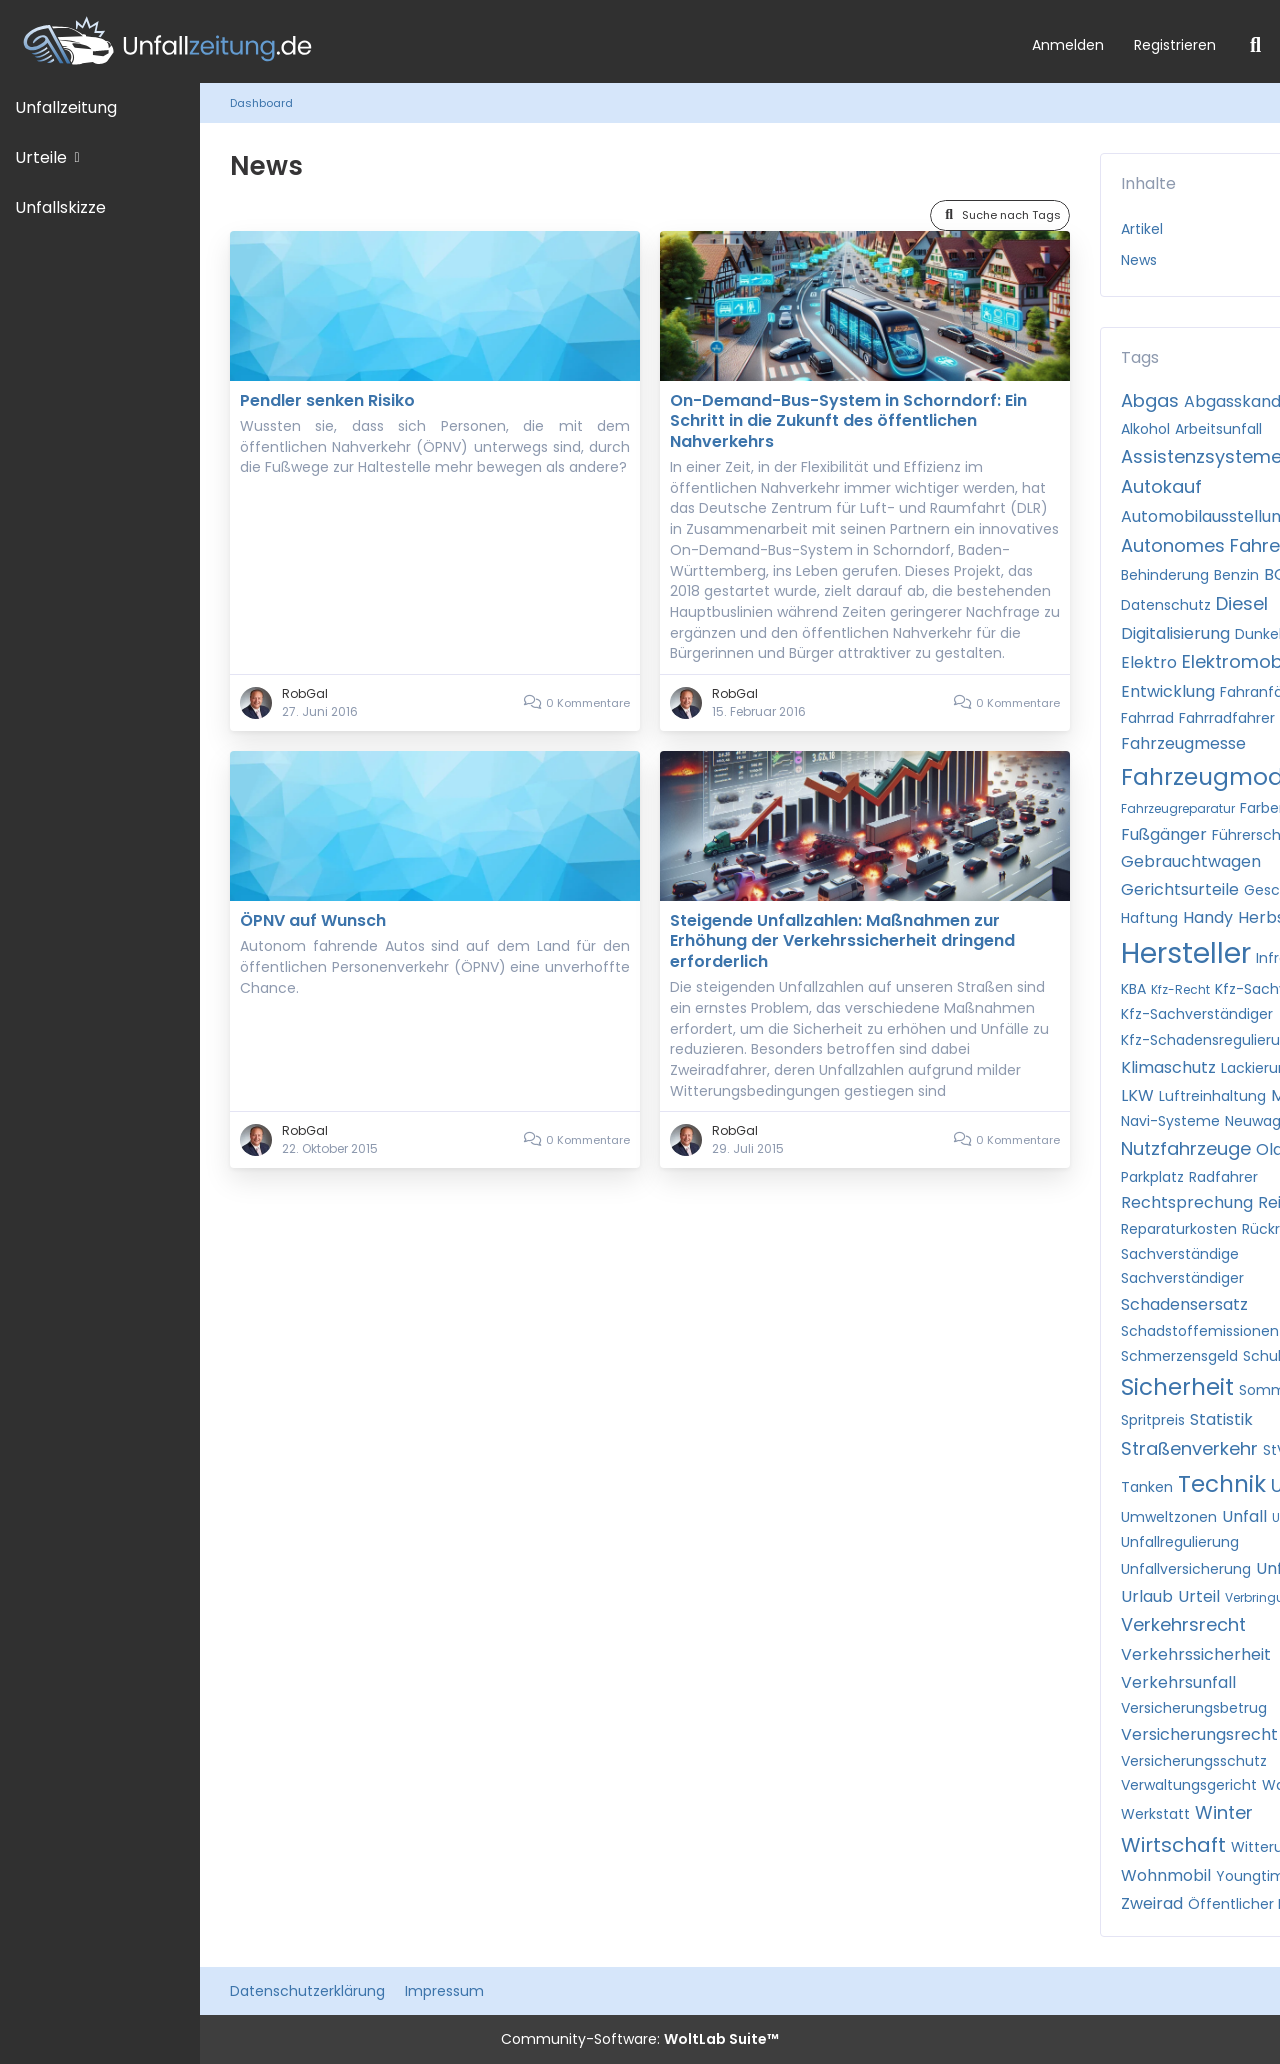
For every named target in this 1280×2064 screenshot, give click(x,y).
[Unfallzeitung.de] (508, 41)
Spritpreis (1153, 1420)
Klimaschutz (1168, 1067)
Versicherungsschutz (1194, 1761)
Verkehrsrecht (1183, 1624)
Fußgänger (1164, 834)
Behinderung (1165, 575)
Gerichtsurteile (1180, 889)
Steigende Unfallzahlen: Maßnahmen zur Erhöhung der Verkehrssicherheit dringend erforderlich (842, 941)
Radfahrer (1223, 1177)
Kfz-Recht (1180, 989)
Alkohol (1145, 429)
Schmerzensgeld (1179, 1356)
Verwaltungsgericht (1189, 1785)
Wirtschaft (1173, 1845)
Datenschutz (1166, 605)
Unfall (1244, 1516)
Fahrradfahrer (1227, 718)
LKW (1137, 1095)
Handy (1208, 917)
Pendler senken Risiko (327, 400)
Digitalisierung (1175, 633)
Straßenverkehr (1189, 1448)
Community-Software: (640, 2039)
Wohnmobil (1166, 1875)
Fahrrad (1147, 718)
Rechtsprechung (1187, 1202)
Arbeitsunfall (1218, 429)
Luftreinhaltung (1212, 1096)
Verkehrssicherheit (1196, 1654)
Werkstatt (1155, 1814)
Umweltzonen (1169, 1517)
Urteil (1199, 1596)
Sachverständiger (1182, 1278)
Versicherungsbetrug (1194, 1708)
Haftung (1149, 918)
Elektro (1149, 662)
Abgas (1150, 400)
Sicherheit (1177, 1387)
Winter (1224, 1812)
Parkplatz (1152, 1177)
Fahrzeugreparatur (1178, 808)
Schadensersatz (1184, 1304)
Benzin (1236, 575)
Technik (1222, 1484)
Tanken (1147, 1487)
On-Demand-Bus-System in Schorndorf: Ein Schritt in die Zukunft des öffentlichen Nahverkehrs (848, 421)
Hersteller (1186, 953)
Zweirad (1152, 1903)
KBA (1133, 989)
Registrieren (1175, 45)
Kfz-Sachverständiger (1197, 1014)
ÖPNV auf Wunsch (313, 920)
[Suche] (1255, 45)
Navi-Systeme (1170, 1121)
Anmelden (1068, 45)
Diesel (1242, 603)
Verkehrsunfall (1178, 1682)
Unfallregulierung (1180, 1542)
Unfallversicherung (1186, 1569)
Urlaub (1147, 1596)
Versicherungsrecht (1199, 1734)
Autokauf (1161, 486)
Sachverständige (1180, 1254)
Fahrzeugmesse (1183, 743)
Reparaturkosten (1179, 1229)
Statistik (1221, 1419)
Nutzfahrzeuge (1186, 1148)
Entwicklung (1168, 691)
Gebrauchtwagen (1191, 861)
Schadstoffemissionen (1200, 1331)
